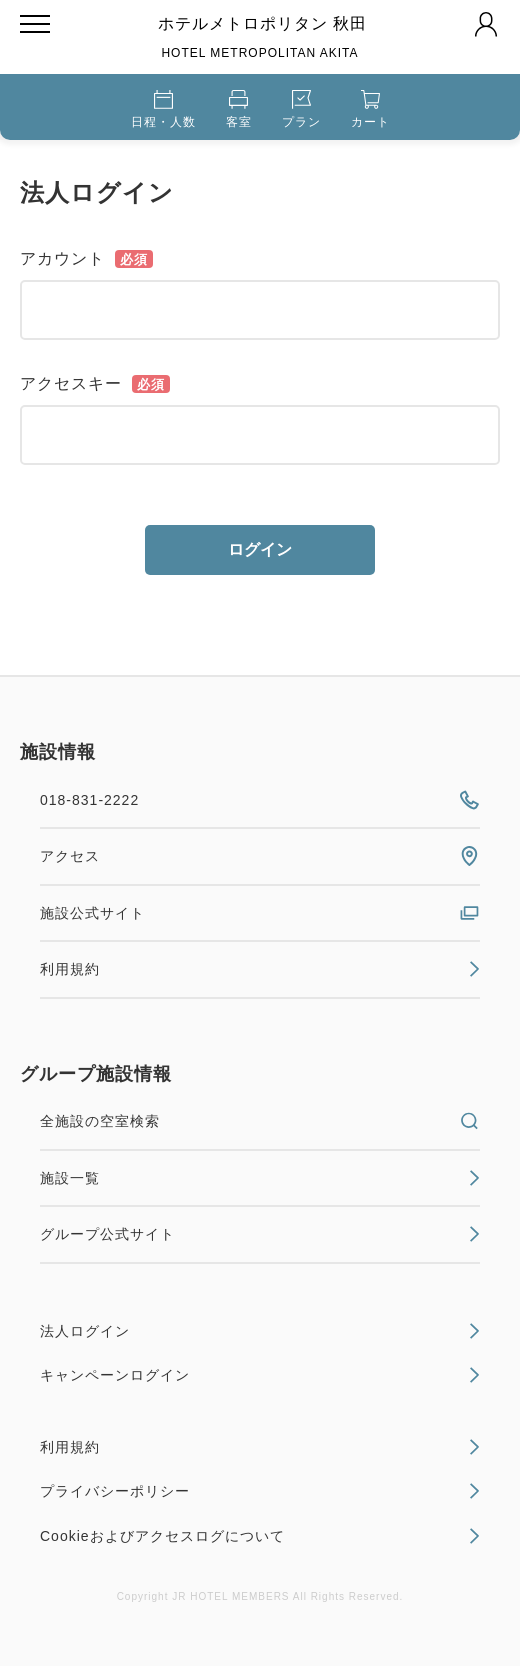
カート (370, 109)
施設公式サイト (260, 913)
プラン (301, 109)
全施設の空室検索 (260, 1121)
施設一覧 (260, 1178)
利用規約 (260, 969)
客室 (239, 109)
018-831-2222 (260, 800)
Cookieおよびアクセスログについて (260, 1536)
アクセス (260, 856)
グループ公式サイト (260, 1234)
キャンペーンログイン (260, 1375)
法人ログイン (260, 1331)
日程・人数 (163, 109)
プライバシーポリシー (260, 1491)
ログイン (260, 549)
